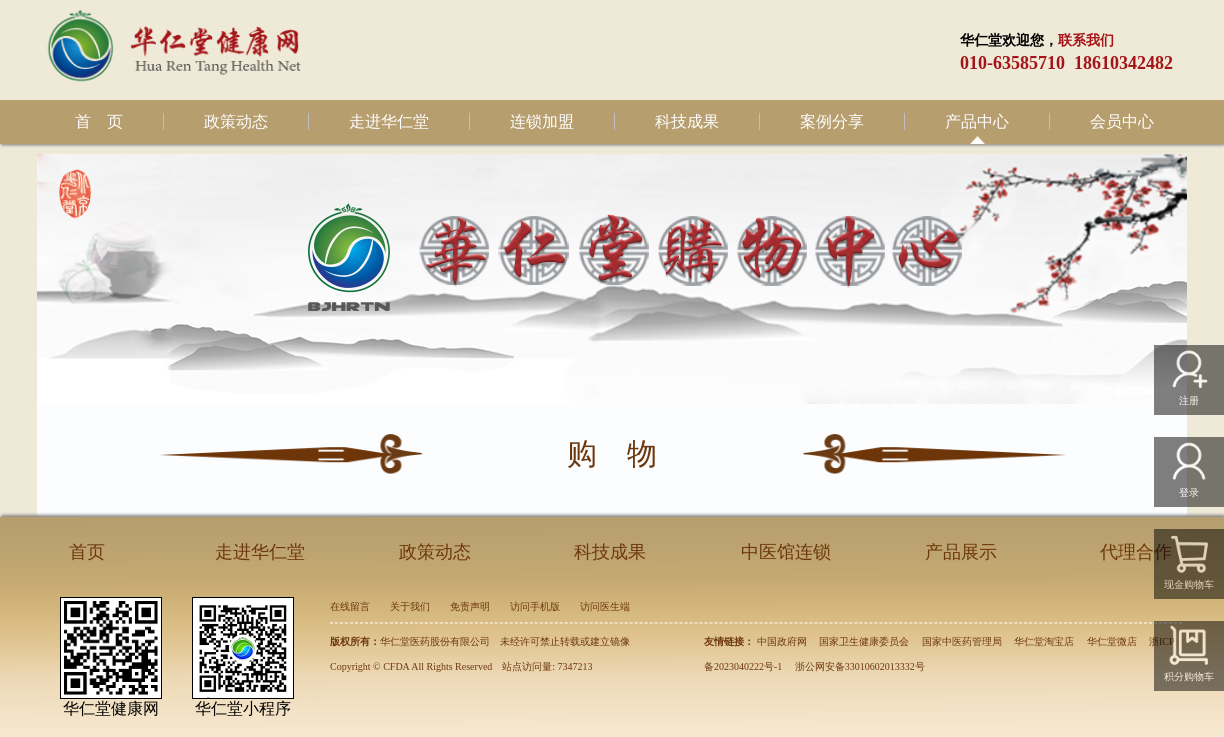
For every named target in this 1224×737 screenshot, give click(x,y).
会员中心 (1122, 121)
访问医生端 (605, 606)
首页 (87, 552)
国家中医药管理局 (962, 641)
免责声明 (470, 606)
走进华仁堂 (389, 121)
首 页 (99, 121)
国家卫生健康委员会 (864, 641)
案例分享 (832, 121)
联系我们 (1086, 40)
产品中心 (977, 121)
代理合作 (1136, 552)
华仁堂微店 (1112, 641)
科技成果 (687, 121)
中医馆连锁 (786, 552)
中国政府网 (782, 641)
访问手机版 (535, 606)
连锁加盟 (542, 121)
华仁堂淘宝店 (1044, 641)
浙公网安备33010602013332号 (860, 666)
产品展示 (961, 552)
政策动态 (236, 121)
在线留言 (350, 606)
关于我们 (410, 606)
